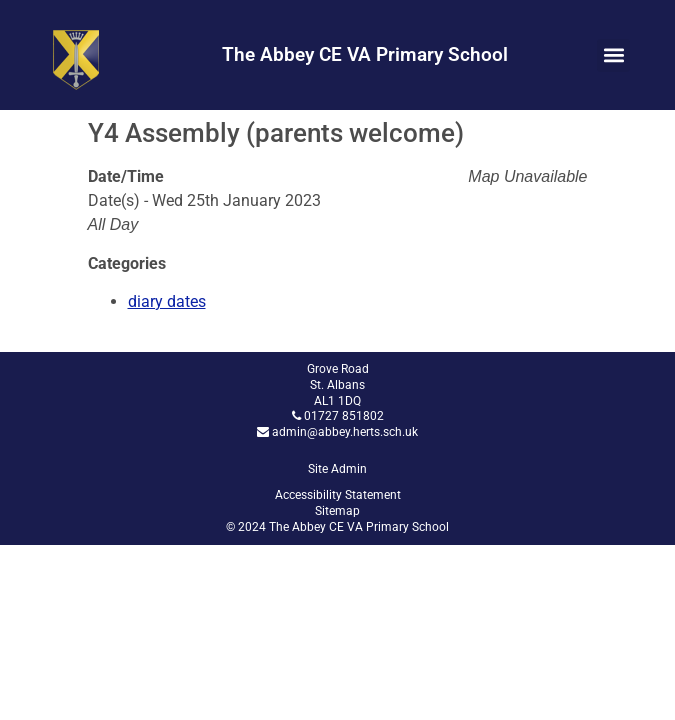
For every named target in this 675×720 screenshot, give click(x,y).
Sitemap (337, 511)
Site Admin (337, 469)
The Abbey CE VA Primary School (365, 54)
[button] (613, 55)
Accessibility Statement (338, 495)
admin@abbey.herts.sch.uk (345, 432)
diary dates (167, 301)
